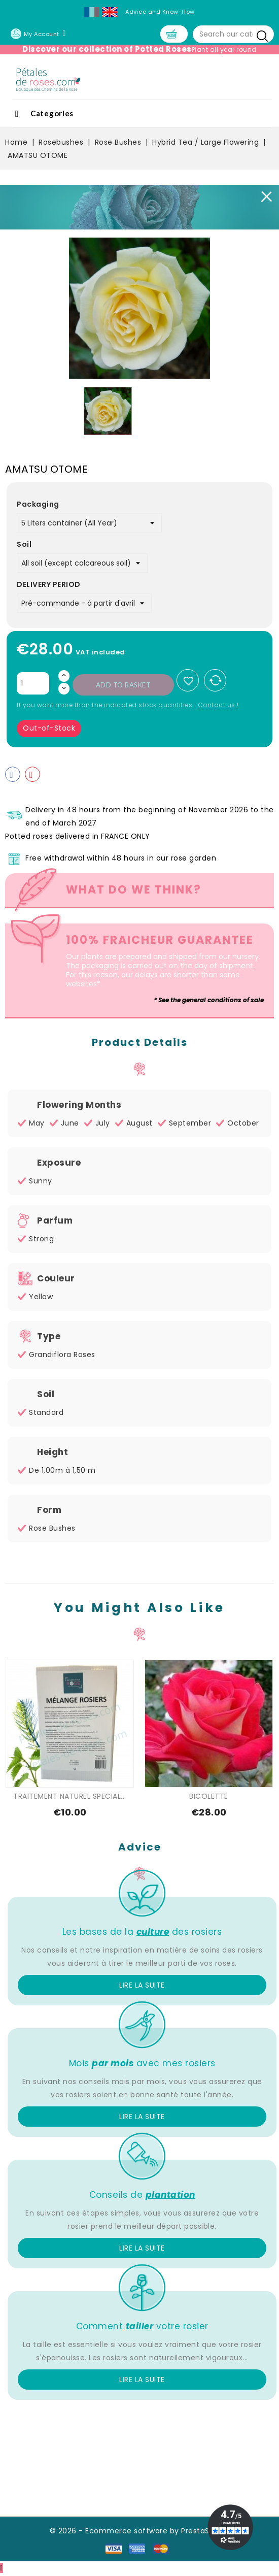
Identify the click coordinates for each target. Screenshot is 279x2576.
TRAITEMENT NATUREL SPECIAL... (69, 1798)
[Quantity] (33, 685)
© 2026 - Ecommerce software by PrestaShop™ (140, 2532)
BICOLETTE (208, 1798)
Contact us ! (218, 706)
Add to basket (123, 686)
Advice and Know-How (160, 12)
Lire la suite (142, 1986)
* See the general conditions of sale (209, 1001)
